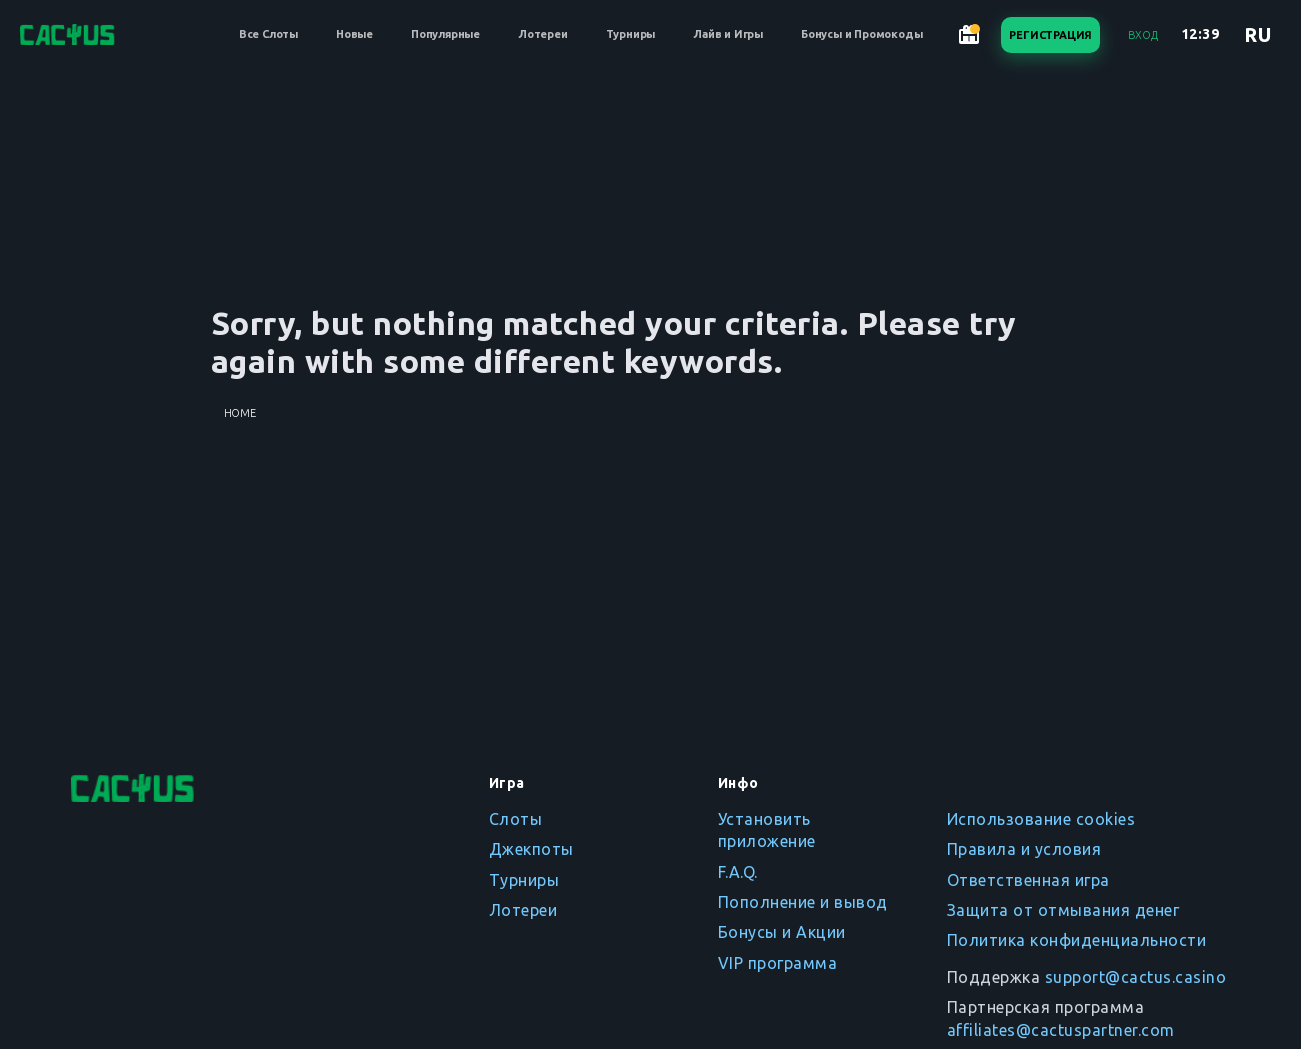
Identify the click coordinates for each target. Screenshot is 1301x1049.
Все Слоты (268, 34)
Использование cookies (1041, 819)
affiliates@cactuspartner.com (1061, 1030)
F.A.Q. (738, 872)
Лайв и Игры (728, 34)
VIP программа (778, 963)
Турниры (631, 34)
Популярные (445, 34)
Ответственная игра (1028, 880)
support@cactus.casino (1136, 977)
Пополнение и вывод (803, 902)
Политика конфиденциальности (1077, 940)
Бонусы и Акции (782, 932)
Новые (354, 34)
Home (240, 413)
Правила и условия (1024, 849)
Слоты (516, 819)
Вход (1142, 35)
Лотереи (543, 34)
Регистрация (1050, 35)
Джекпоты (531, 849)
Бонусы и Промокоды (861, 34)
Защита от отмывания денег (1063, 910)
